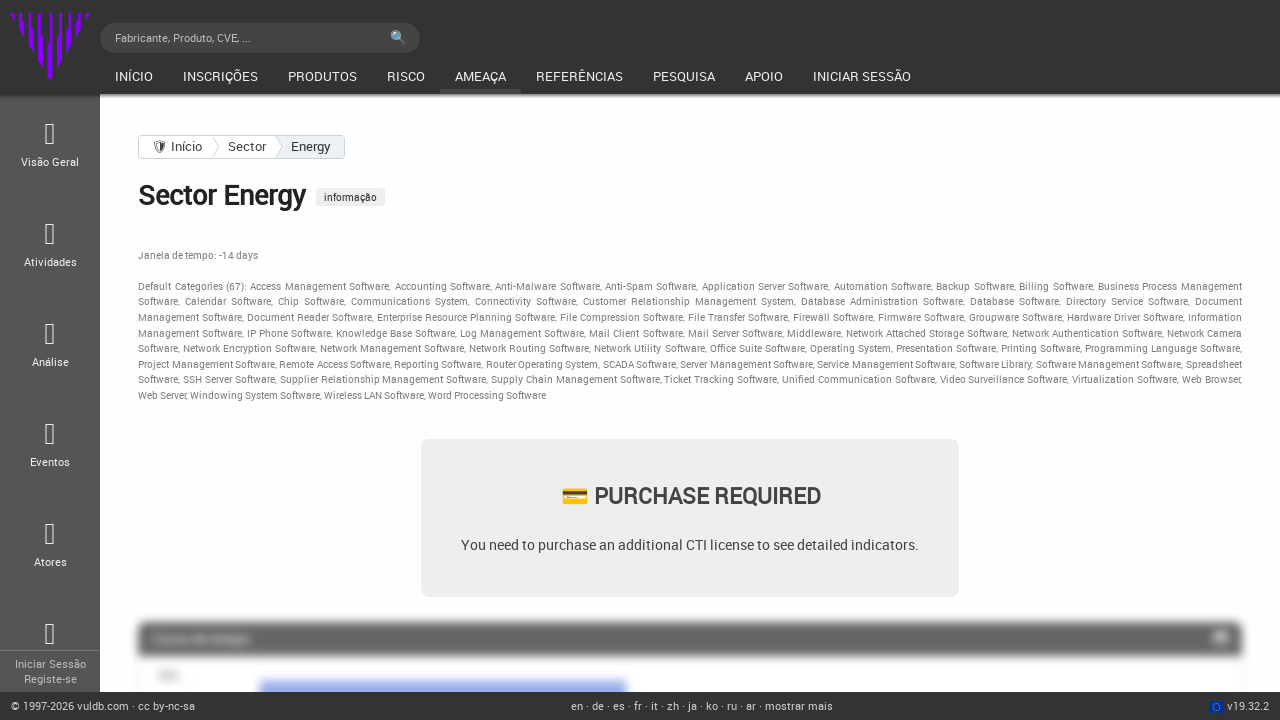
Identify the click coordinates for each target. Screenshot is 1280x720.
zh (673, 705)
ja (692, 705)
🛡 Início (177, 146)
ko (712, 705)
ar (751, 705)
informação (350, 197)
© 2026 (70, 705)
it (654, 705)
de (598, 705)
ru (732, 705)
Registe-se (50, 678)
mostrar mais (799, 705)
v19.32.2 (1248, 705)
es (619, 705)
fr (638, 705)
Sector (247, 146)
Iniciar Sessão (50, 663)
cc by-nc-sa (166, 705)
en (577, 705)
